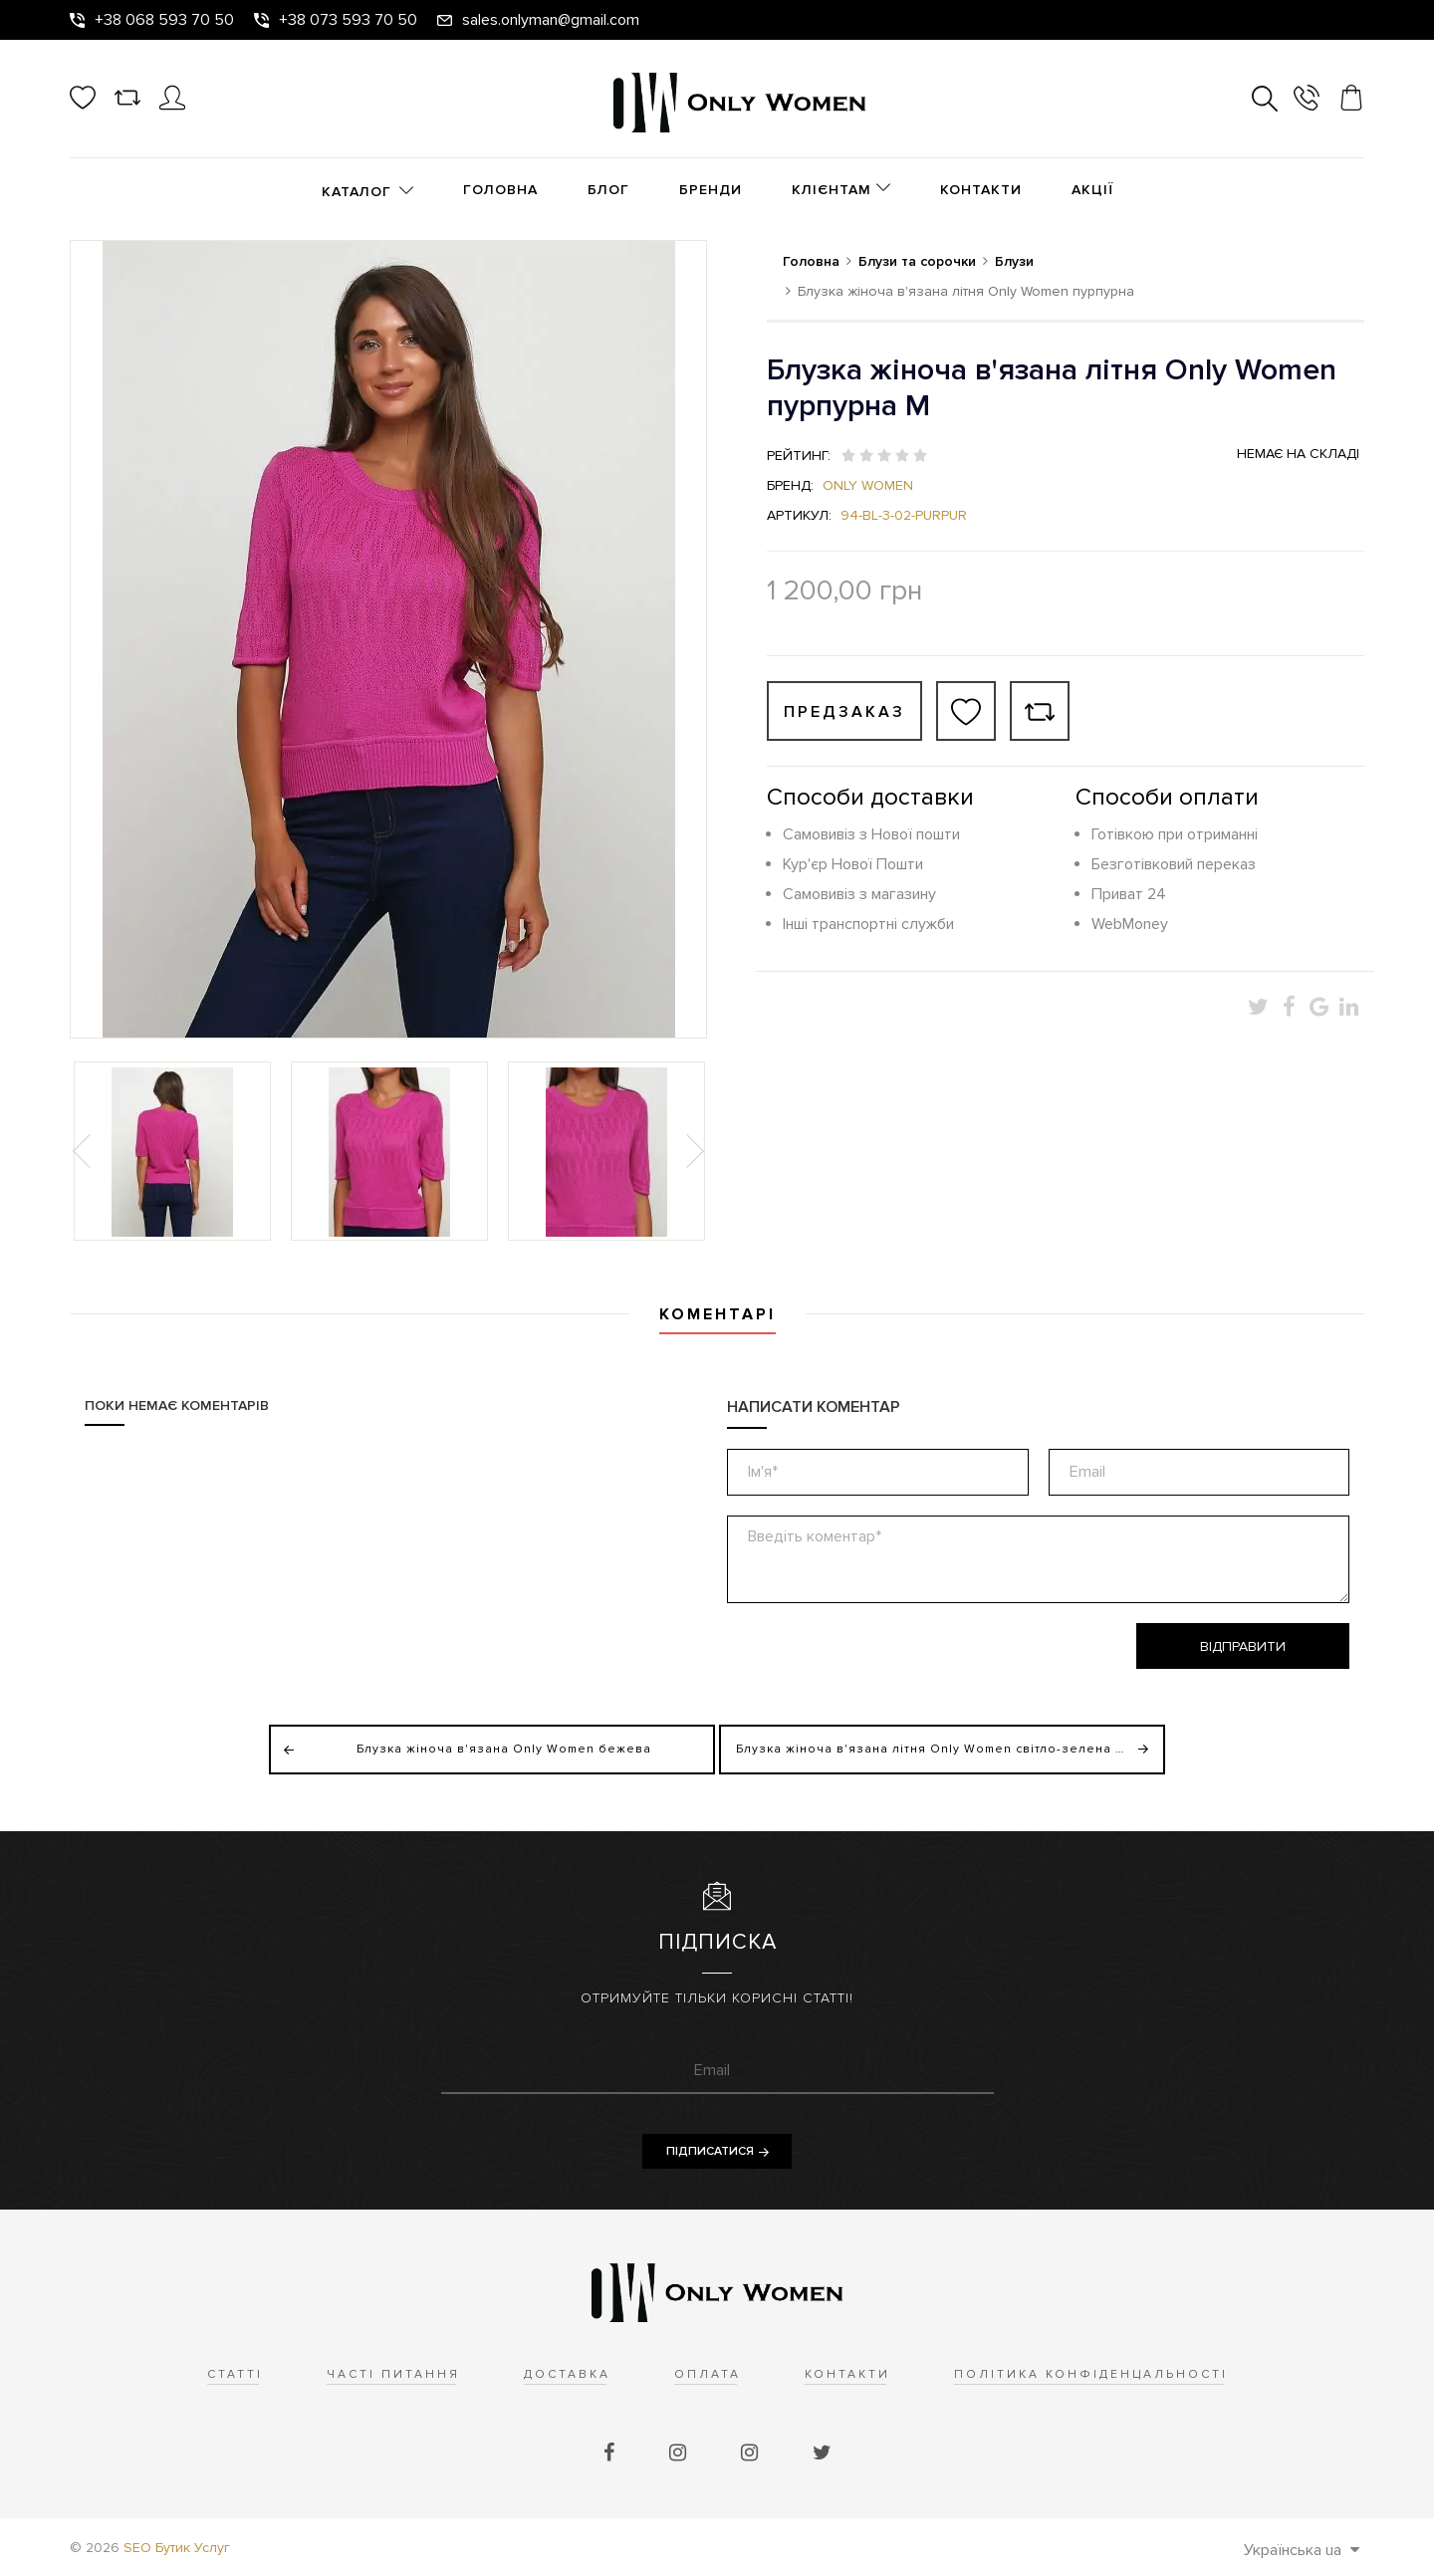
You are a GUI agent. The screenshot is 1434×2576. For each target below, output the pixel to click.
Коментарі (717, 1314)
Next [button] (693, 1151)
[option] (172, 1151)
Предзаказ (844, 712)
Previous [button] (84, 1151)
